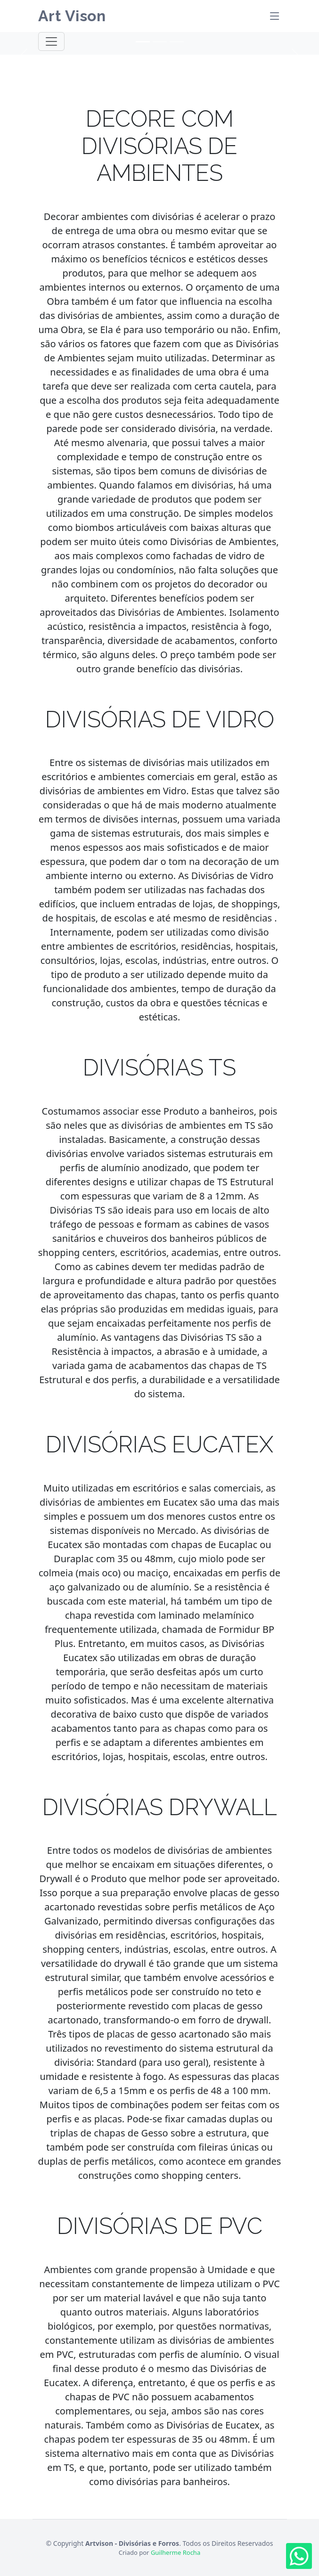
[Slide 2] (160, 41)
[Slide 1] (143, 41)
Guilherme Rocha (175, 2552)
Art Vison (72, 15)
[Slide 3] (177, 41)
